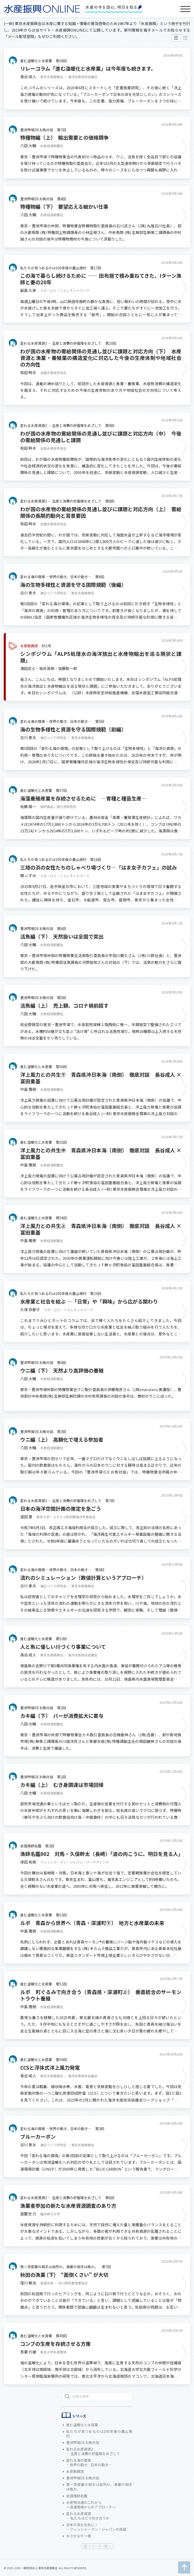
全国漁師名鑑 (76, 2495)
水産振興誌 (75, 2471)
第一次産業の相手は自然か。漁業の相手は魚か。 (99, 2487)
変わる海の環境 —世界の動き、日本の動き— (89, 2462)
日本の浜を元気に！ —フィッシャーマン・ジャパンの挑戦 (96, 2527)
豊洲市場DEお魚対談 (82, 2442)
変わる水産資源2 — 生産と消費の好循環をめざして (93, 2451)
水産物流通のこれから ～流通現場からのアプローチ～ (91, 2504)
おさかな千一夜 (78, 2535)
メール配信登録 (21, 36)
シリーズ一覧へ (99, 2546)
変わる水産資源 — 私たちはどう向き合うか (87, 2516)
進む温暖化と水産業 (82, 2424)
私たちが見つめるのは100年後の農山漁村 (99, 2433)
